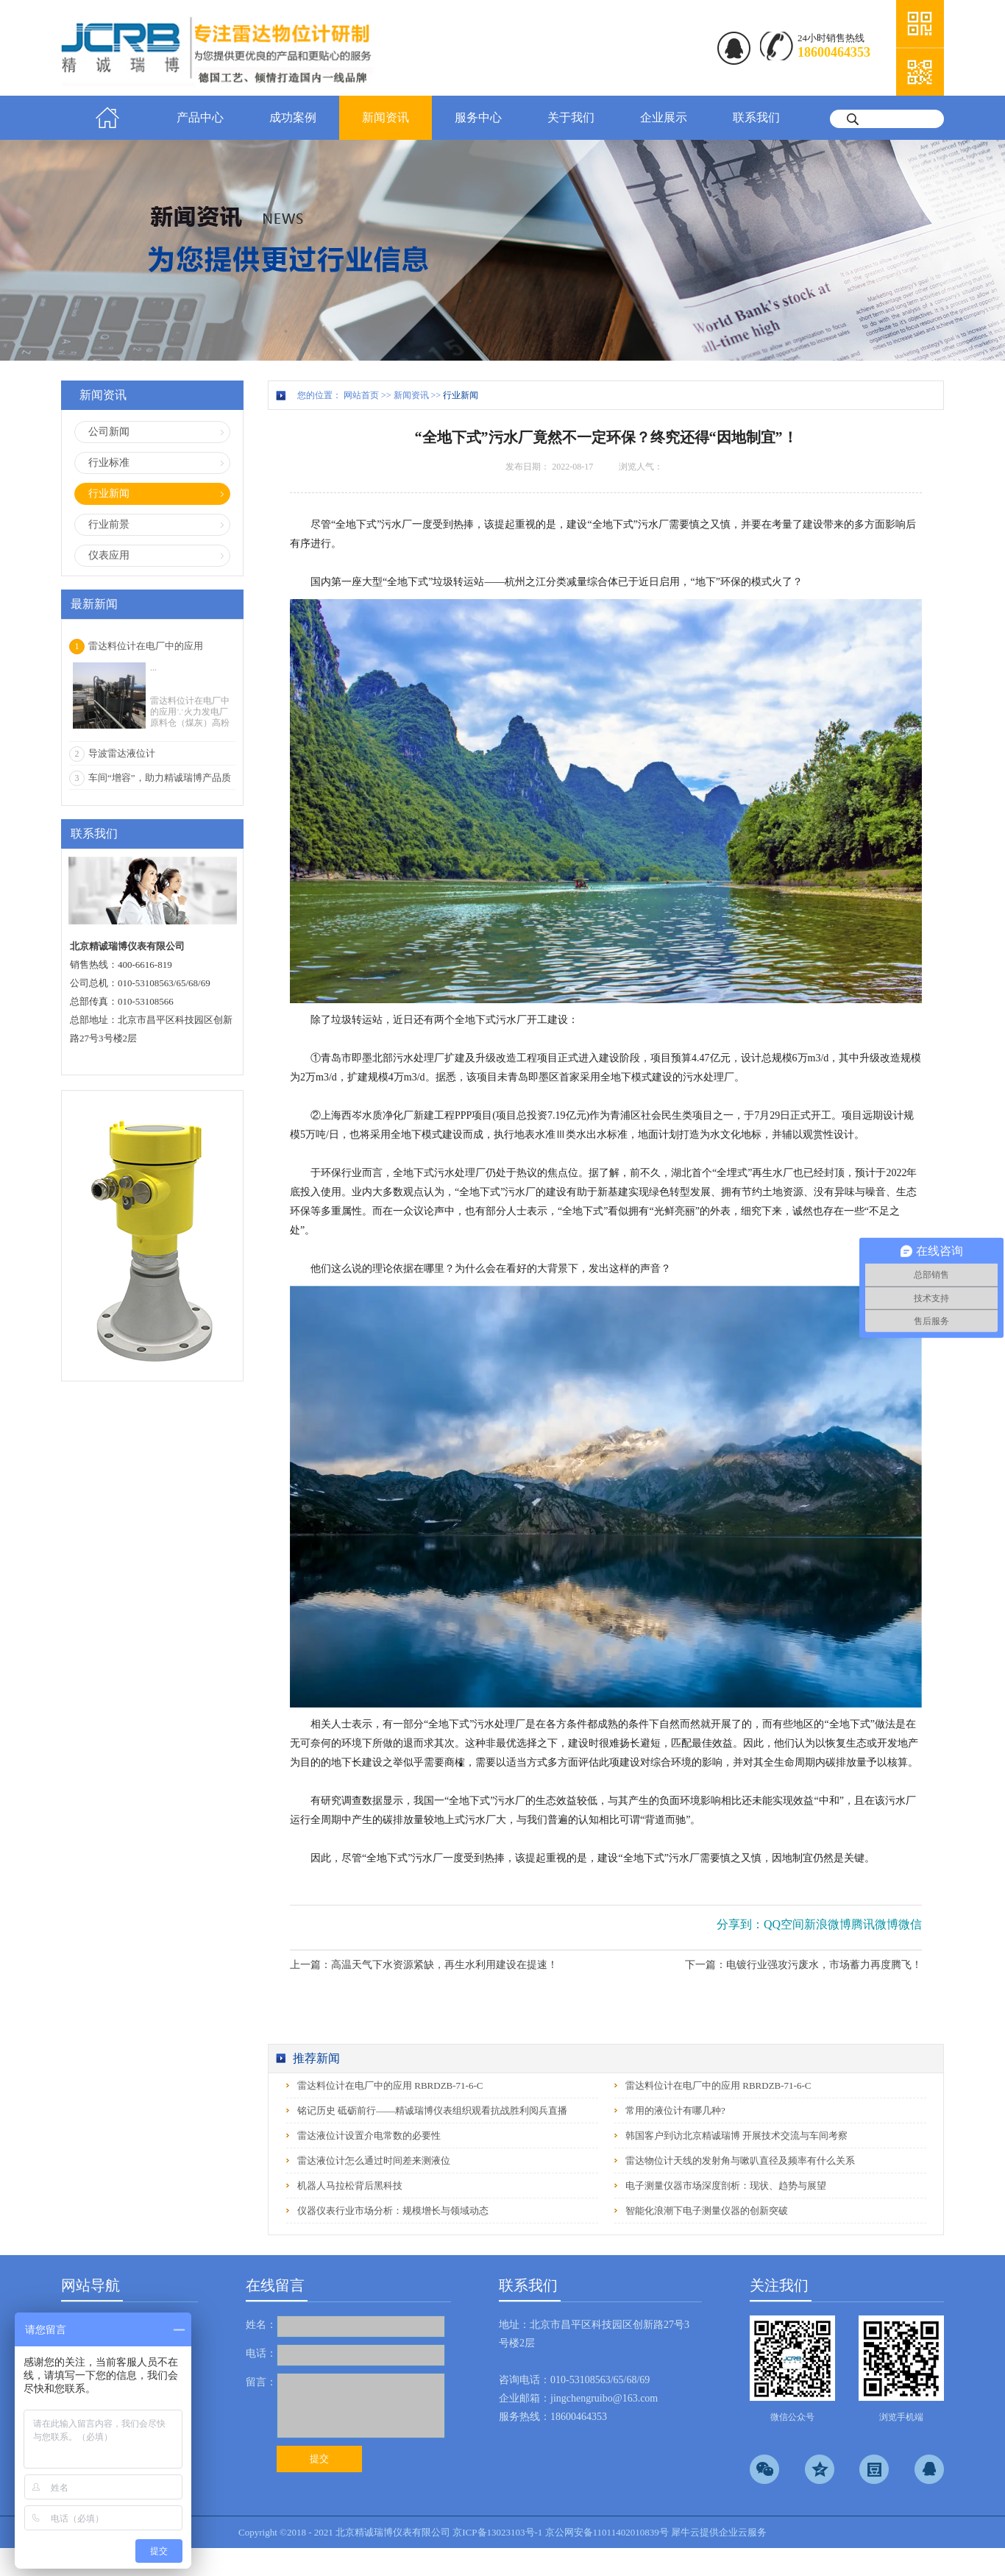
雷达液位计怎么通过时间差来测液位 (373, 2160)
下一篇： (803, 1964)
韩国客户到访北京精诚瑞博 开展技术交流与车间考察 (736, 2135)
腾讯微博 (874, 1924)
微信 (910, 1924)
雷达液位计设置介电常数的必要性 (369, 2135)
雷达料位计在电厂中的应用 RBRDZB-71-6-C (390, 2085)
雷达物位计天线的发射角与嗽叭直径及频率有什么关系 (740, 2160)
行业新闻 (460, 395)
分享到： (740, 1924)
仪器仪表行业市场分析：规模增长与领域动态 (393, 2210)
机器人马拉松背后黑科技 (349, 2185)
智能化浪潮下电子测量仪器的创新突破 (706, 2210)
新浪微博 (827, 1924)
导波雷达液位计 (121, 753)
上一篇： (424, 1964)
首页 (107, 118)
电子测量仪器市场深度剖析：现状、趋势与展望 (725, 2185)
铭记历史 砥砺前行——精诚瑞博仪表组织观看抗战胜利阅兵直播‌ (432, 2110)
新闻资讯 (411, 395)
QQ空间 (784, 1924)
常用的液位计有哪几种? (675, 2110)
